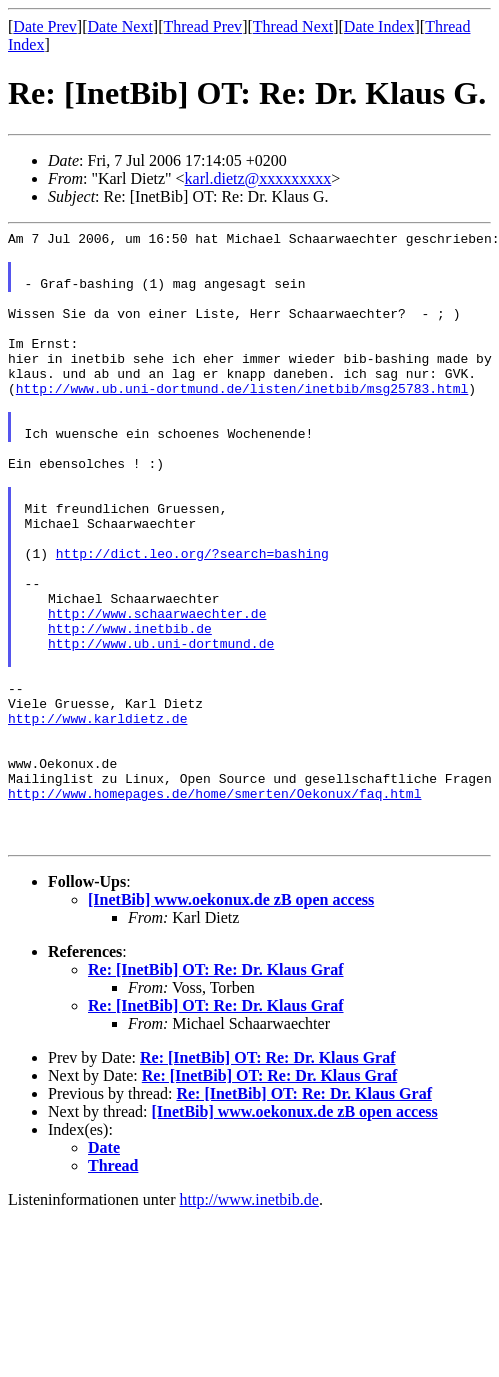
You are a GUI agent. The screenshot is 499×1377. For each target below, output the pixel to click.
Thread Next (293, 26)
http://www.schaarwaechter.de (157, 691)
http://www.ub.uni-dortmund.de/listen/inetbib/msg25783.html (242, 421)
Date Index (379, 26)
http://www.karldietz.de (97, 817)
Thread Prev (202, 26)
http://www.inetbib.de (130, 709)
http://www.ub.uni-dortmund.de (161, 727)
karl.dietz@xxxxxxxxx (258, 178)
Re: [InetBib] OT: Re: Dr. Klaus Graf (216, 1092)
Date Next (120, 26)
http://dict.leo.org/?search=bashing (192, 619)
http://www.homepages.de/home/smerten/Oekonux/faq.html (214, 907)
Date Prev (45, 26)
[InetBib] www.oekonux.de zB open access (231, 1022)
